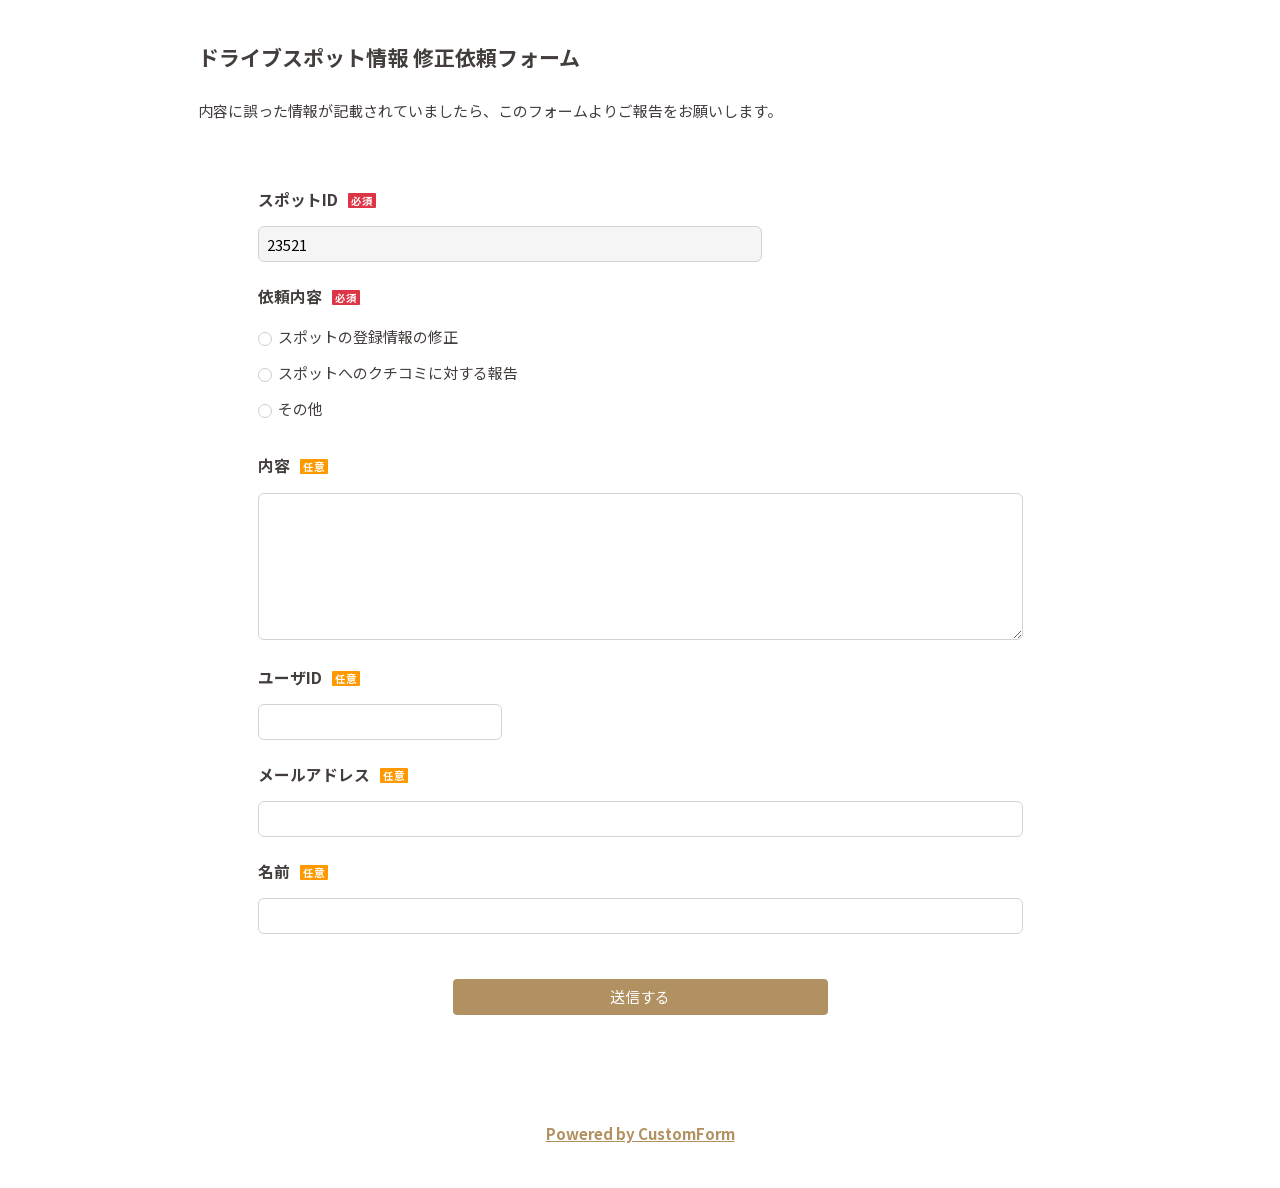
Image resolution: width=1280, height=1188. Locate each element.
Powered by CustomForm (640, 1133)
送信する (640, 996)
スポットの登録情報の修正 (368, 336)
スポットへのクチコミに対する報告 (398, 372)
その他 (300, 408)
